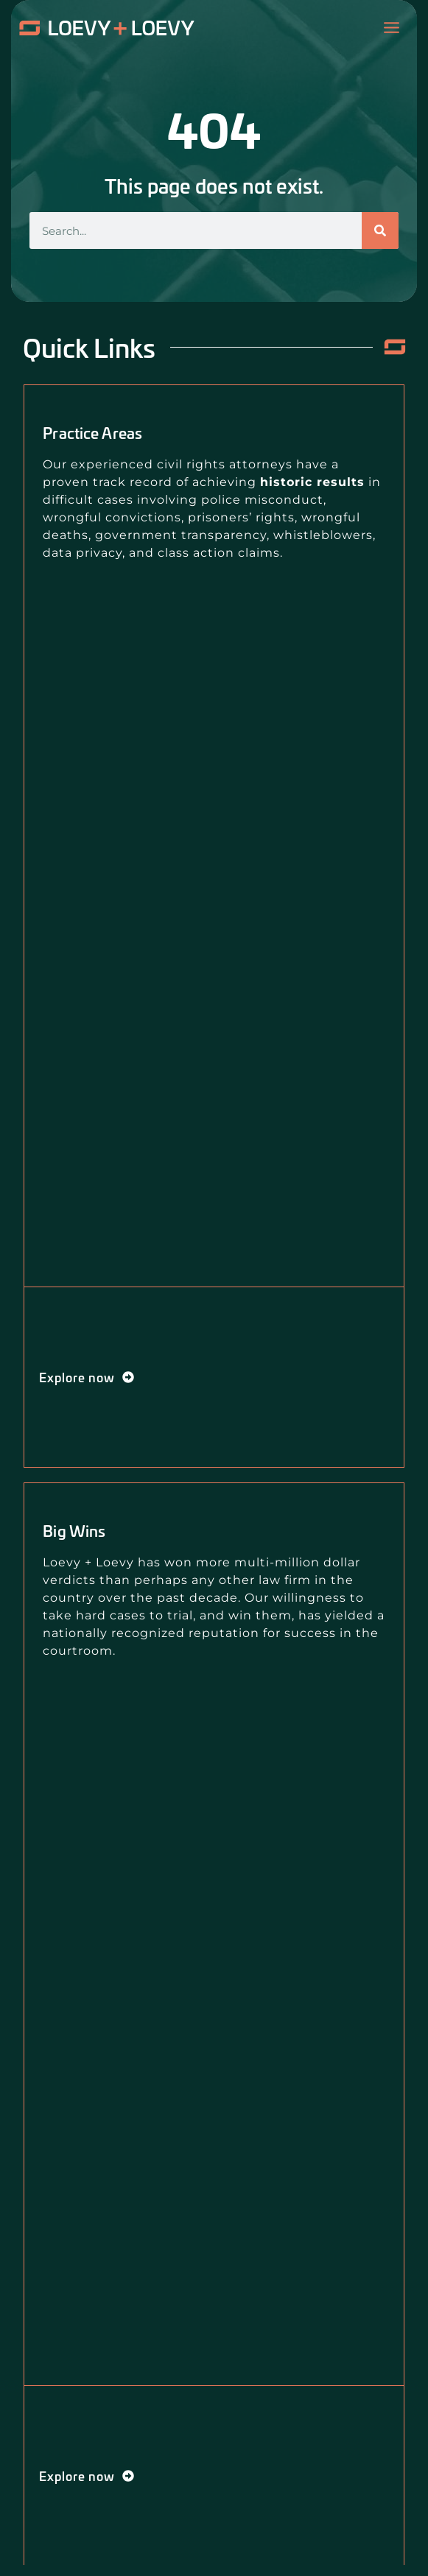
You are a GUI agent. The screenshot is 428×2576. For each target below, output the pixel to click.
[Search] (380, 230)
